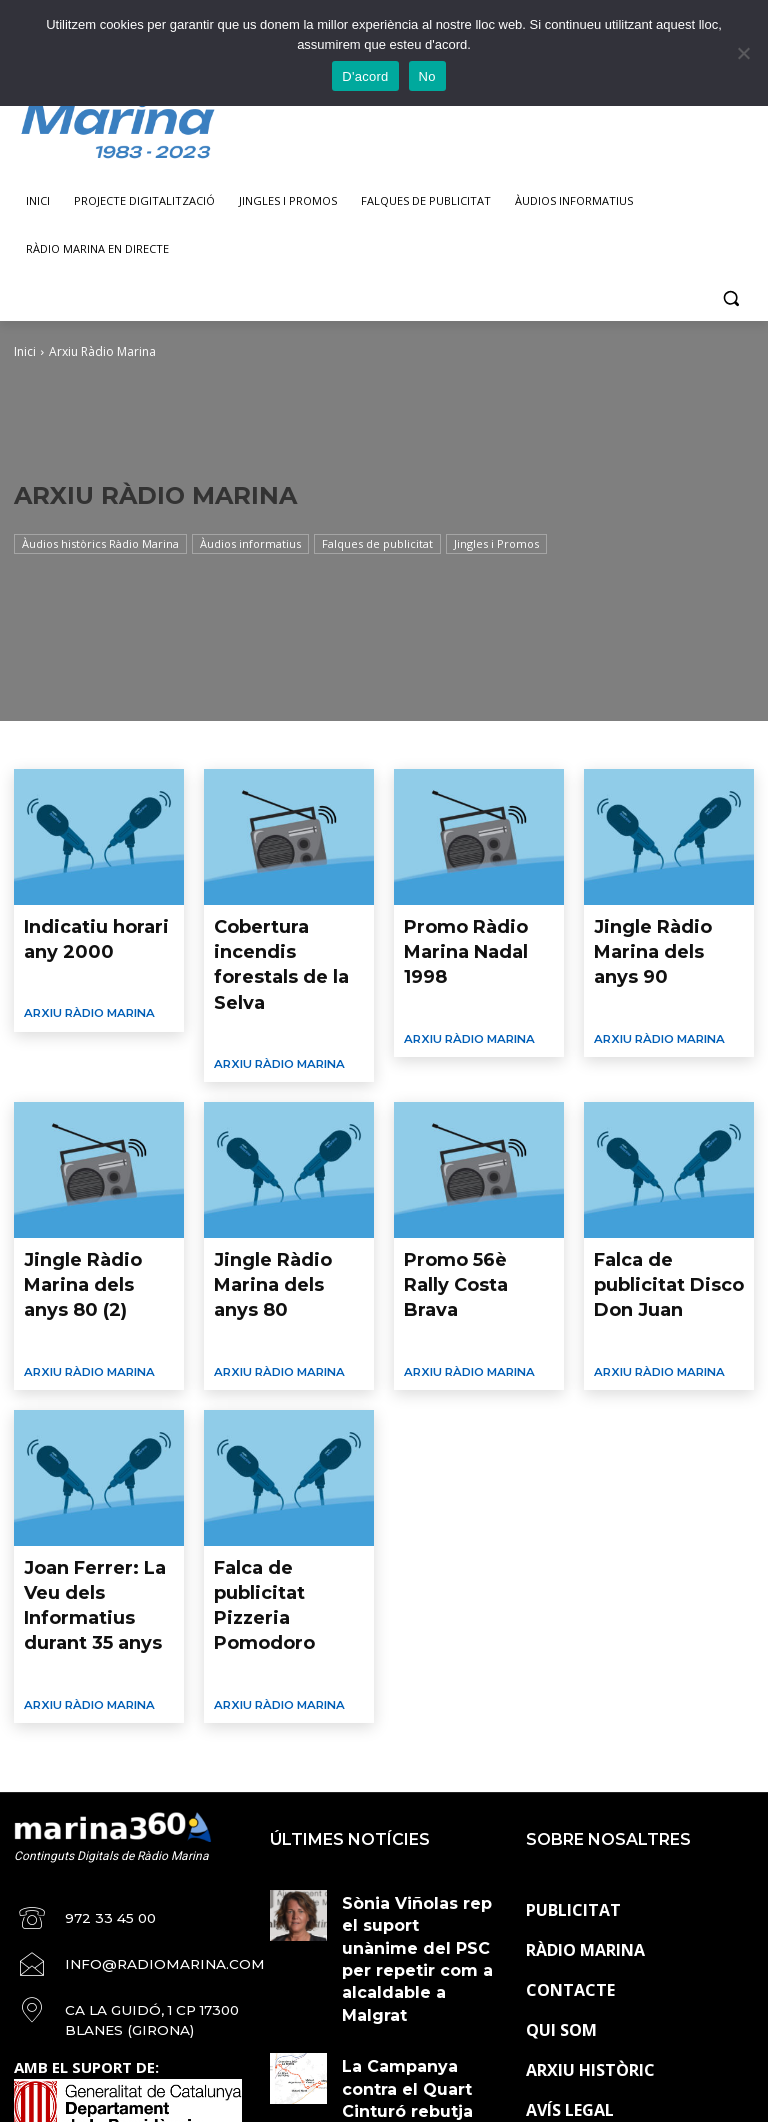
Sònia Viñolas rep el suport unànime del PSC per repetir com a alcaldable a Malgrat (419, 1747)
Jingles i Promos (496, 544)
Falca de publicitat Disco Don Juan (657, 1195)
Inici (25, 351)
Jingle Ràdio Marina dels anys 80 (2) (91, 1195)
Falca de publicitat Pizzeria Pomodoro (279, 1458)
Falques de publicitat (377, 544)
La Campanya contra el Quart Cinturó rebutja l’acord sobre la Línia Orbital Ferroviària (419, 1825)
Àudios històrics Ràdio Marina (100, 544)
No (427, 76)
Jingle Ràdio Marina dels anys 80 (281, 1195)
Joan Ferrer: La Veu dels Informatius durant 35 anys (89, 1466)
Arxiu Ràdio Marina (82, 995)
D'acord (365, 76)
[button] (730, 297)
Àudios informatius (250, 544)
